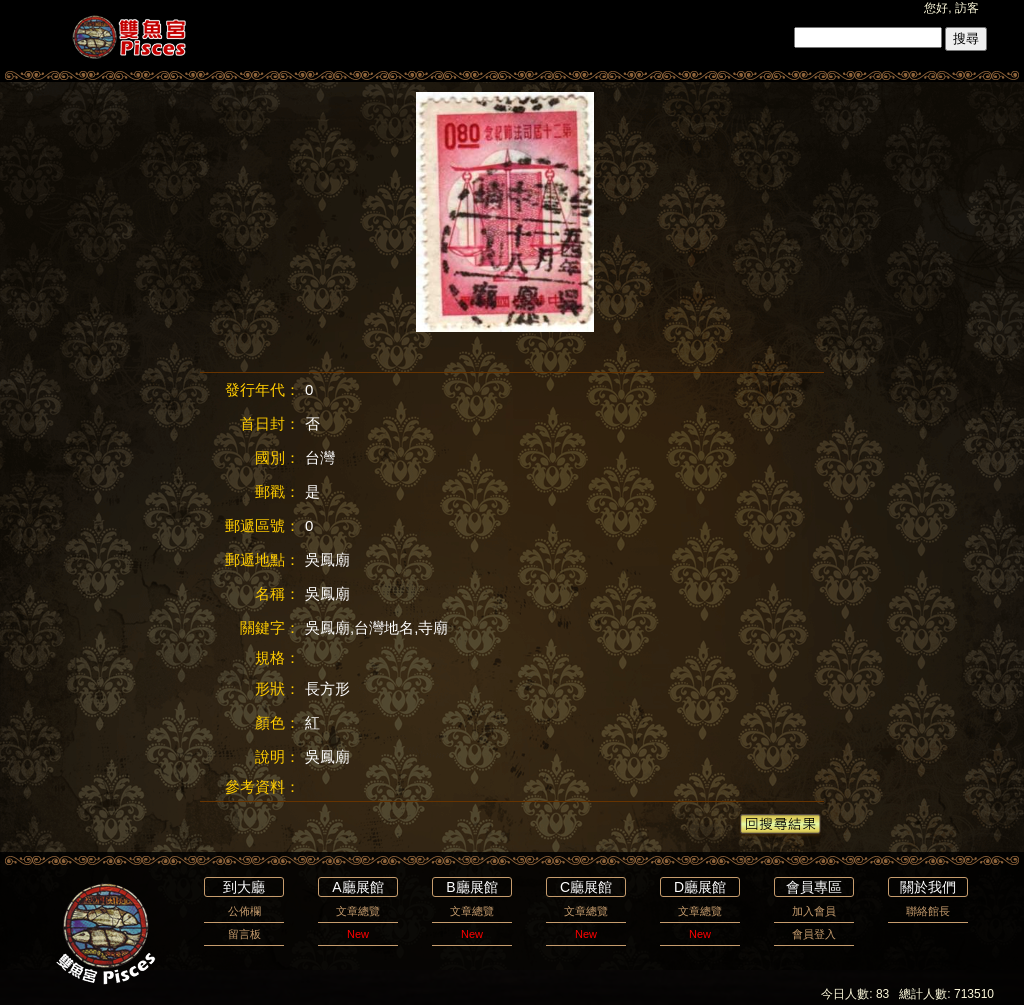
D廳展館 (700, 887)
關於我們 (928, 887)
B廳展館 (471, 887)
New (358, 934)
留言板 (244, 934)
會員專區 (814, 887)
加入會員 (814, 911)
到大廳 (244, 887)
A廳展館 (357, 887)
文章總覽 (358, 911)
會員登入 (814, 934)
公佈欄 (244, 911)
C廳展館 (586, 887)
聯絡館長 (928, 911)
